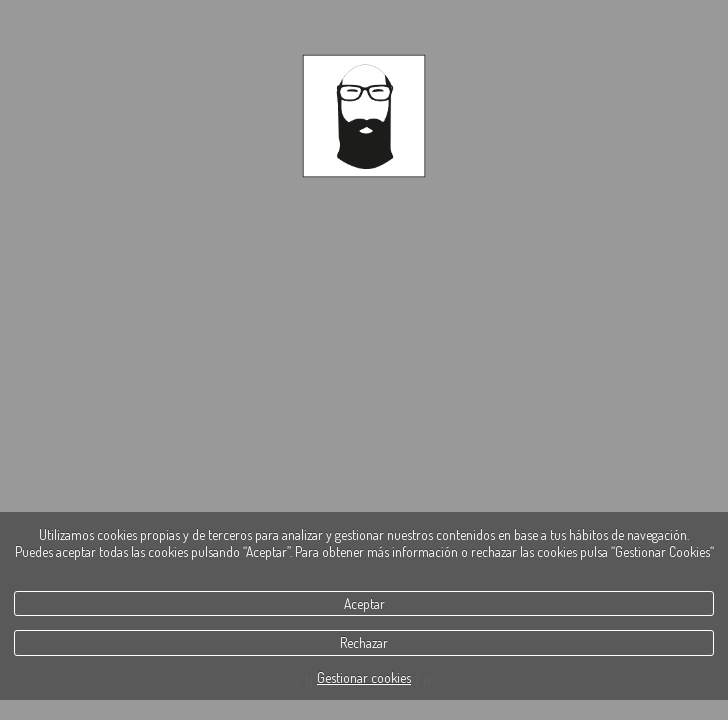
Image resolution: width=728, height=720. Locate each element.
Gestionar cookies (364, 677)
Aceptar (364, 603)
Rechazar (364, 642)
